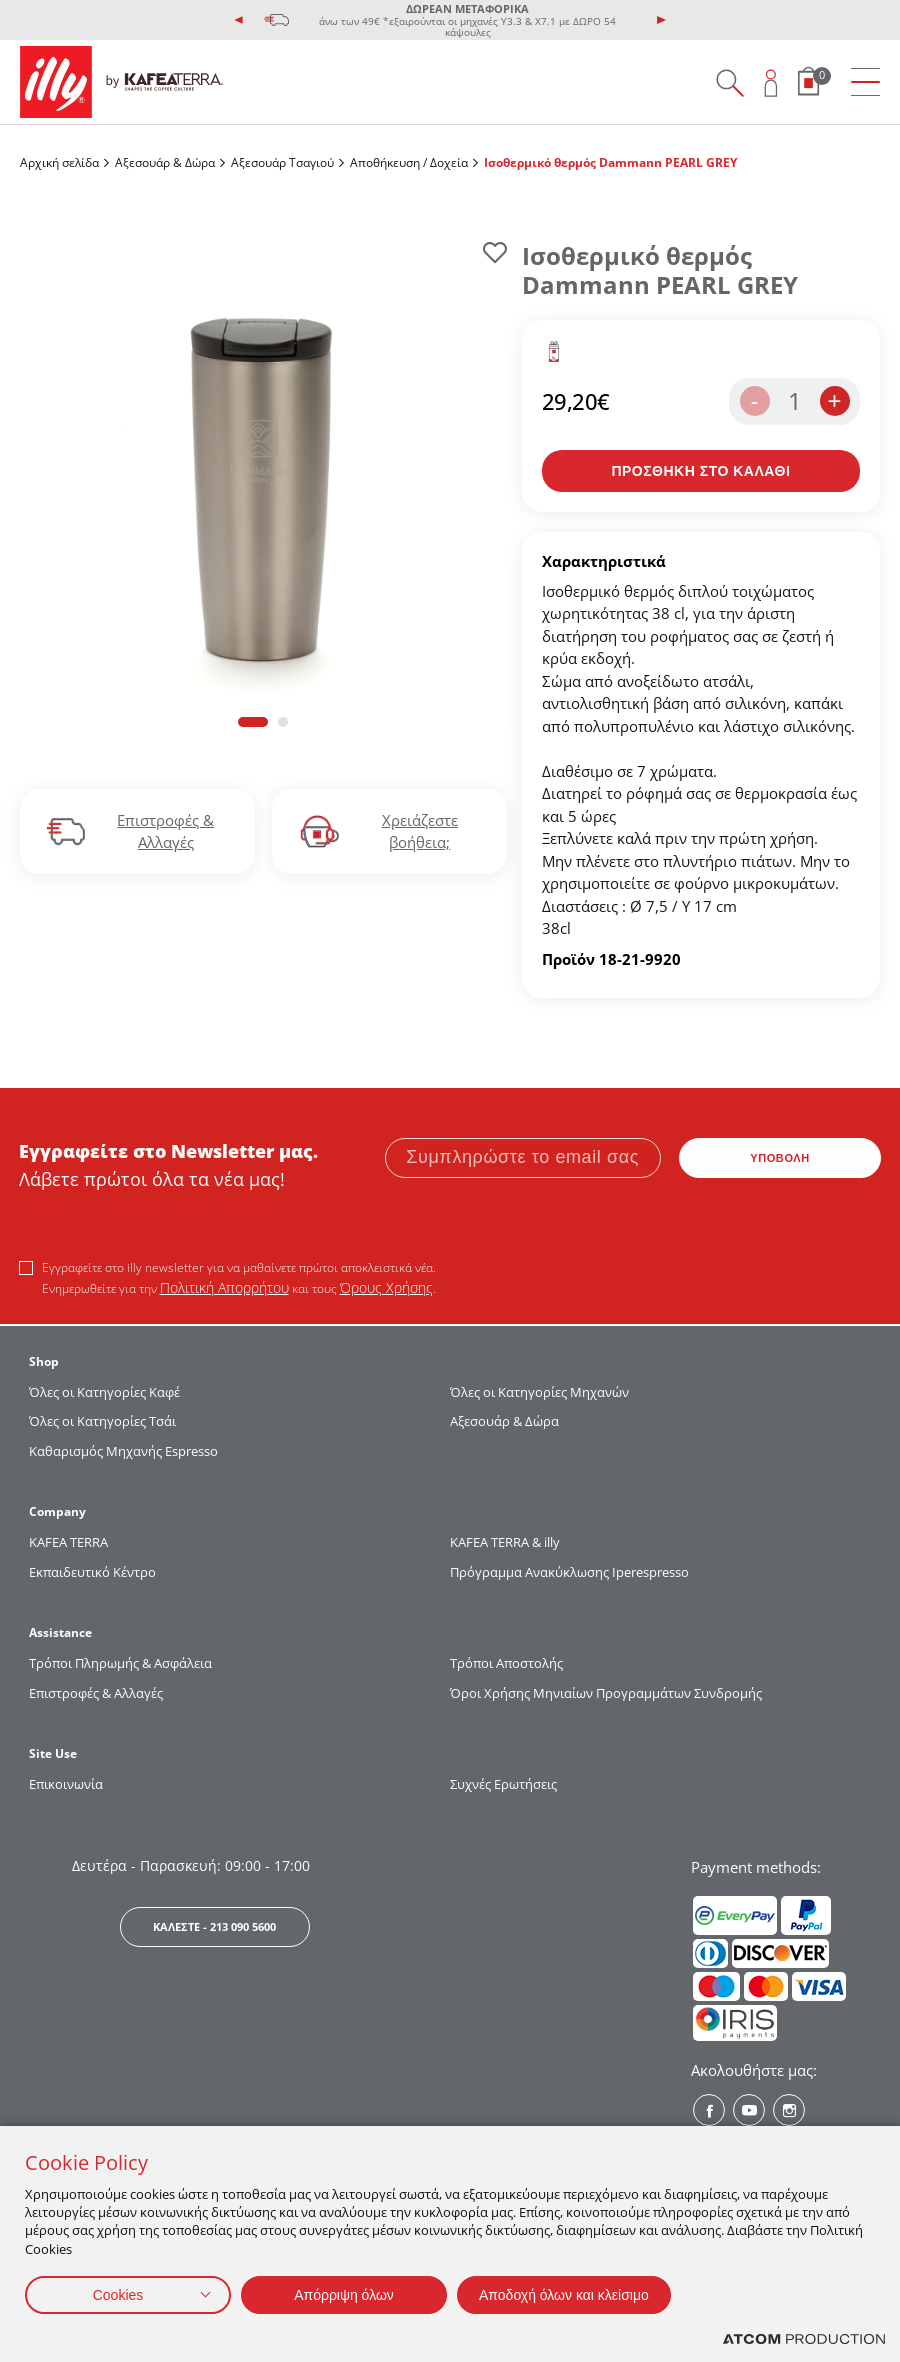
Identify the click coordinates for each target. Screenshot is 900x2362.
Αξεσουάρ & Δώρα (165, 162)
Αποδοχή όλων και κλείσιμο (564, 2295)
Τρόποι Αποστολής (506, 1663)
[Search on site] (729, 82)
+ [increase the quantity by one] (834, 400)
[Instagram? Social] (789, 2110)
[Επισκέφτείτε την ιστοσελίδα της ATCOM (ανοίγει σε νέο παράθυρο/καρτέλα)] (804, 2339)
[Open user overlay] (771, 82)
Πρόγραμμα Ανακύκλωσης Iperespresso (569, 1572)
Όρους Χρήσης (386, 1287)
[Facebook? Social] (709, 2110)
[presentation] (239, 20)
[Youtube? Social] (749, 2110)
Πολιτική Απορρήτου (224, 1287)
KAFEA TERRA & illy (505, 1542)
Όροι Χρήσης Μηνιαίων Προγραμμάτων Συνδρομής (607, 1693)
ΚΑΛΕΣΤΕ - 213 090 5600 (214, 1926)
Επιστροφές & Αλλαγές (96, 1693)
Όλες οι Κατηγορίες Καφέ (104, 1392)
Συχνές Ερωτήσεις (503, 1784)
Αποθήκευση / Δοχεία (409, 162)
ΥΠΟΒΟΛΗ (780, 1158)
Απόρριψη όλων (344, 2295)
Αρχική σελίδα (59, 162)
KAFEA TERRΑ (68, 1542)
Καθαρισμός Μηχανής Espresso (123, 1451)
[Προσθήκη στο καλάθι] (701, 471)
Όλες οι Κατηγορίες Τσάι (102, 1421)
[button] (253, 721)
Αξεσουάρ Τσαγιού (282, 162)
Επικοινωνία (66, 1784)
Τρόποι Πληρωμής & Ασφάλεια (120, 1663)
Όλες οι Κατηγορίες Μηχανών (539, 1392)
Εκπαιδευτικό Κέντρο (92, 1572)
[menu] (865, 82)
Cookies (118, 2295)
